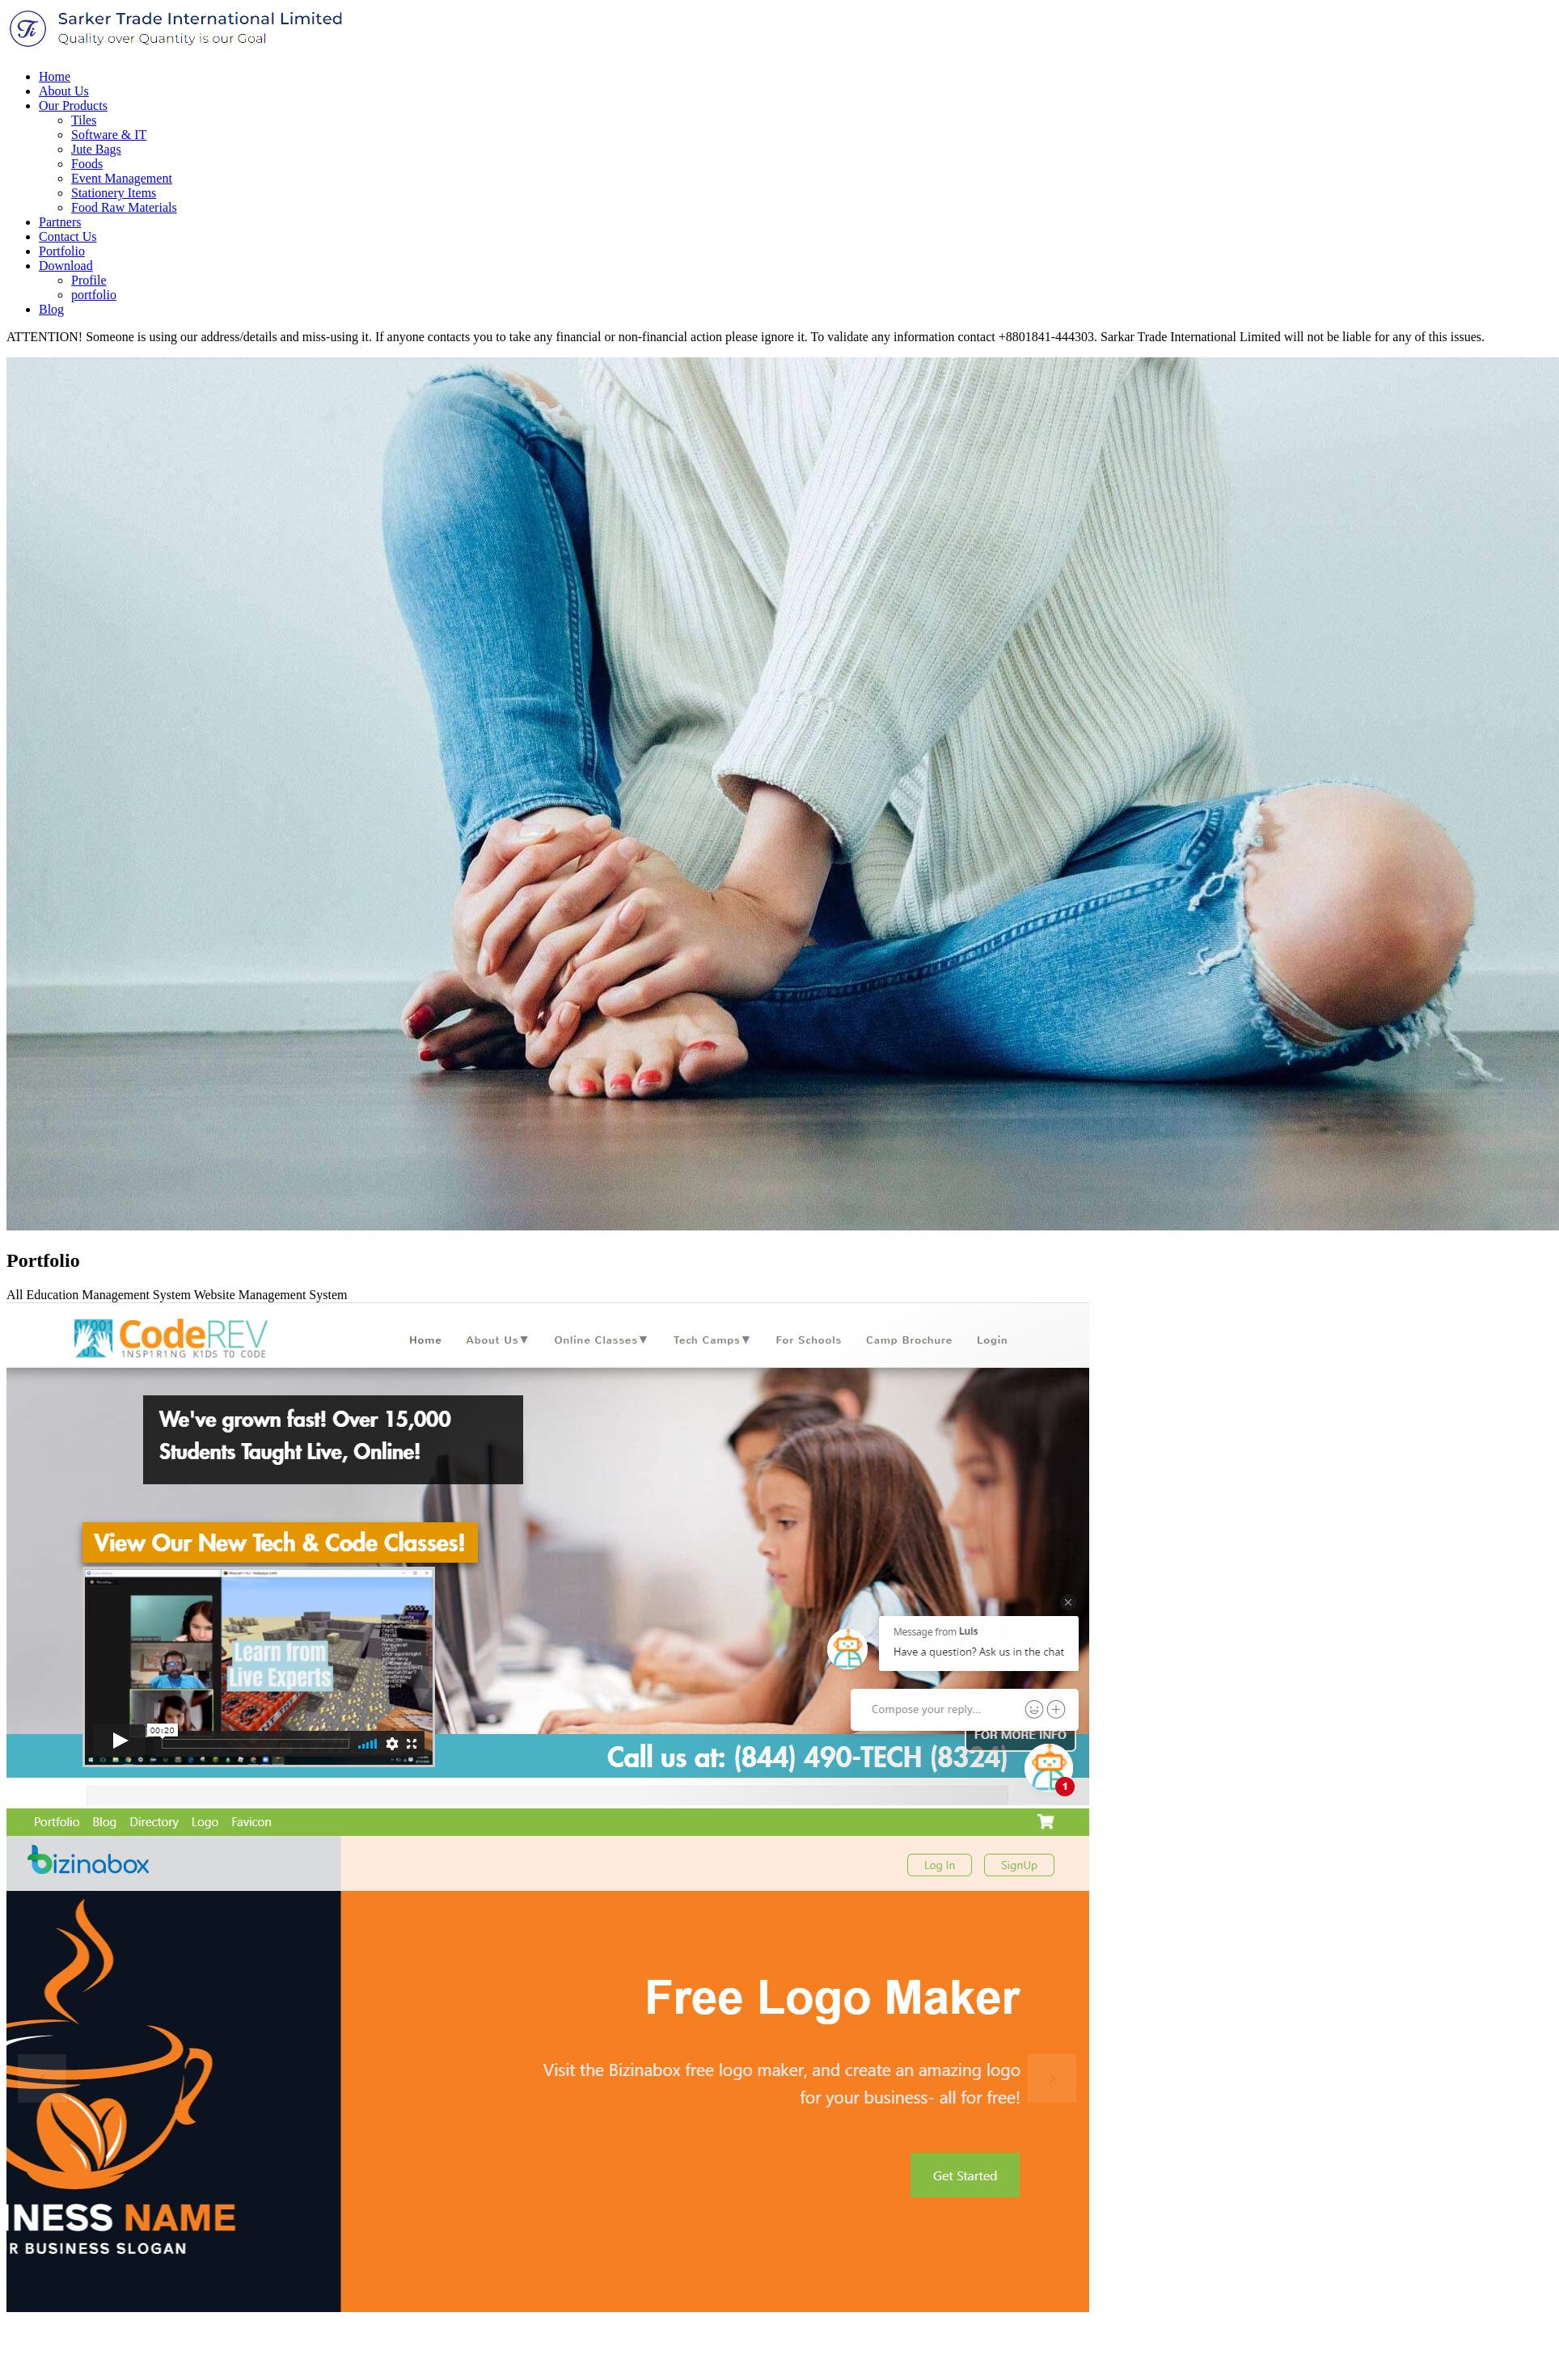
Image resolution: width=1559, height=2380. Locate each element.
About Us (64, 91)
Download (66, 265)
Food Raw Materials (124, 207)
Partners (60, 222)
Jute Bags (96, 149)
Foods (87, 164)
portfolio (93, 295)
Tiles (83, 120)
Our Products (73, 105)
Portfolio (62, 251)
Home (54, 76)
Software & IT (108, 134)
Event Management (121, 178)
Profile (89, 280)
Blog (51, 309)
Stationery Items (113, 193)
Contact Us (68, 236)
